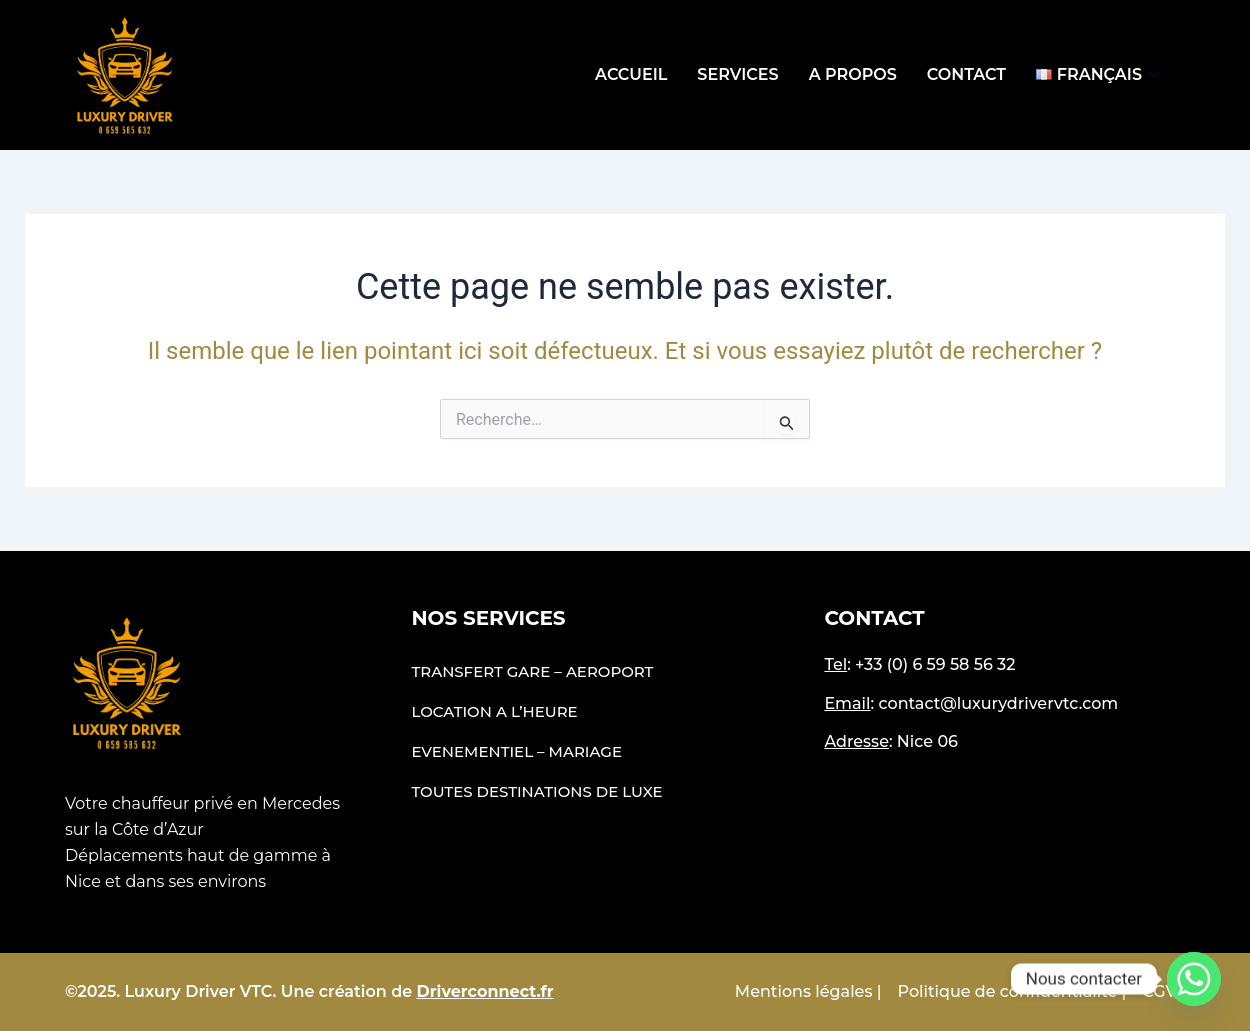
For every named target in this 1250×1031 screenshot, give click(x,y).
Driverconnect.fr (485, 991)
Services (737, 74)
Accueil (631, 74)
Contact (966, 74)
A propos (853, 74)
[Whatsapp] (1194, 979)
